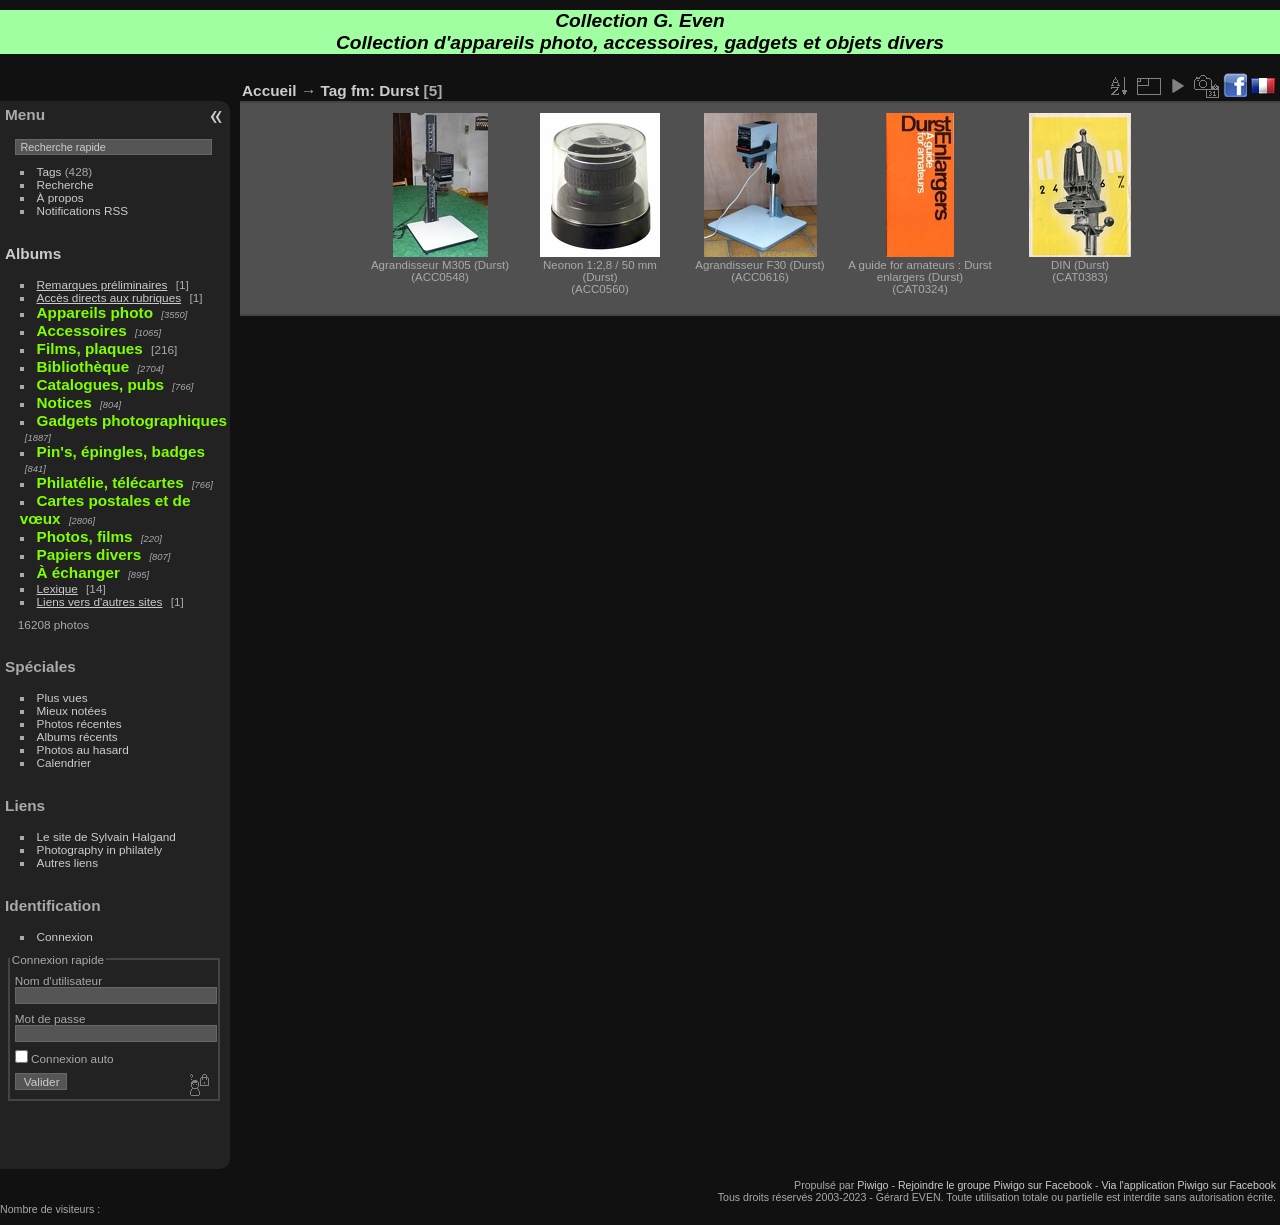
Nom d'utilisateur (58, 980)
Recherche (65, 184)
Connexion (65, 936)
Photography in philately (100, 849)
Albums (33, 253)
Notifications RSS (83, 210)
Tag (334, 90)
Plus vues (62, 697)
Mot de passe (50, 1018)
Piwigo (872, 1185)
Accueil (269, 90)
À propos (60, 197)
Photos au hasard (83, 749)
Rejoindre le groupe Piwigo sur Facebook (995, 1185)
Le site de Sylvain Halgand (106, 836)
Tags (49, 171)
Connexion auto (64, 1058)
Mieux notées (72, 710)
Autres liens (67, 862)
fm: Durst (385, 90)
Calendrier (64, 762)
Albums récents (77, 736)
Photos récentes (79, 723)
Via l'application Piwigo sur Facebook (1188, 1185)
